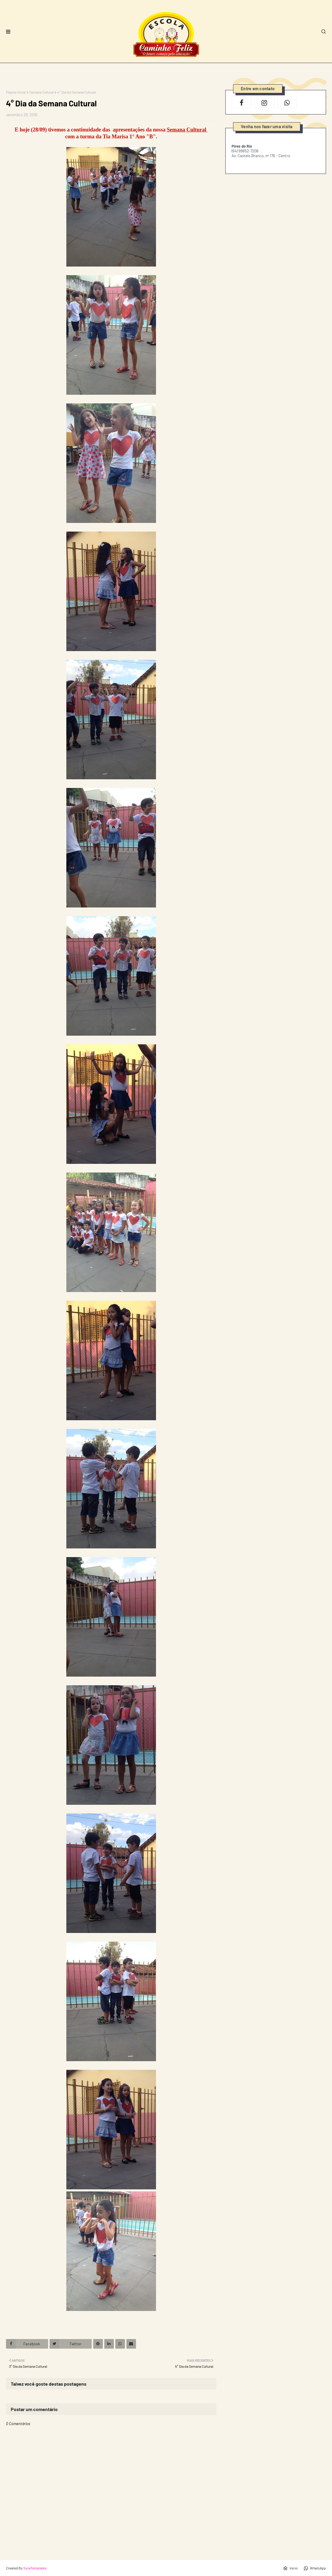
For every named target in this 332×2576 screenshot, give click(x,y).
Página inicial (16, 92)
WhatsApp (315, 2568)
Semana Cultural (41, 92)
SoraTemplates (35, 2568)
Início (290, 2568)
